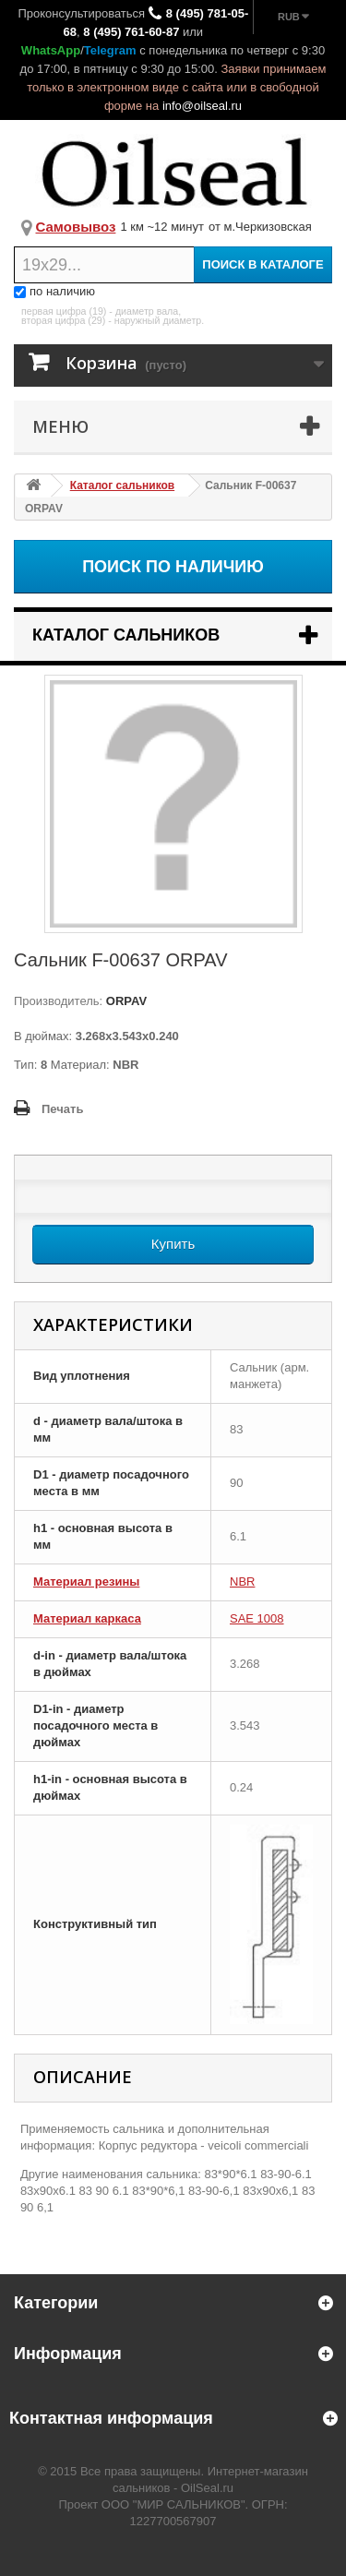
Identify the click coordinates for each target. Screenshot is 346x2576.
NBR (242, 1581)
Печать (62, 1109)
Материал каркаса (87, 1618)
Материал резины (86, 1581)
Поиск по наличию (173, 566)
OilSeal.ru (207, 2488)
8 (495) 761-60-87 (131, 32)
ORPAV (124, 1001)
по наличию (54, 291)
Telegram (110, 50)
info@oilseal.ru (202, 106)
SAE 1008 (257, 1618)
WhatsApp (50, 50)
